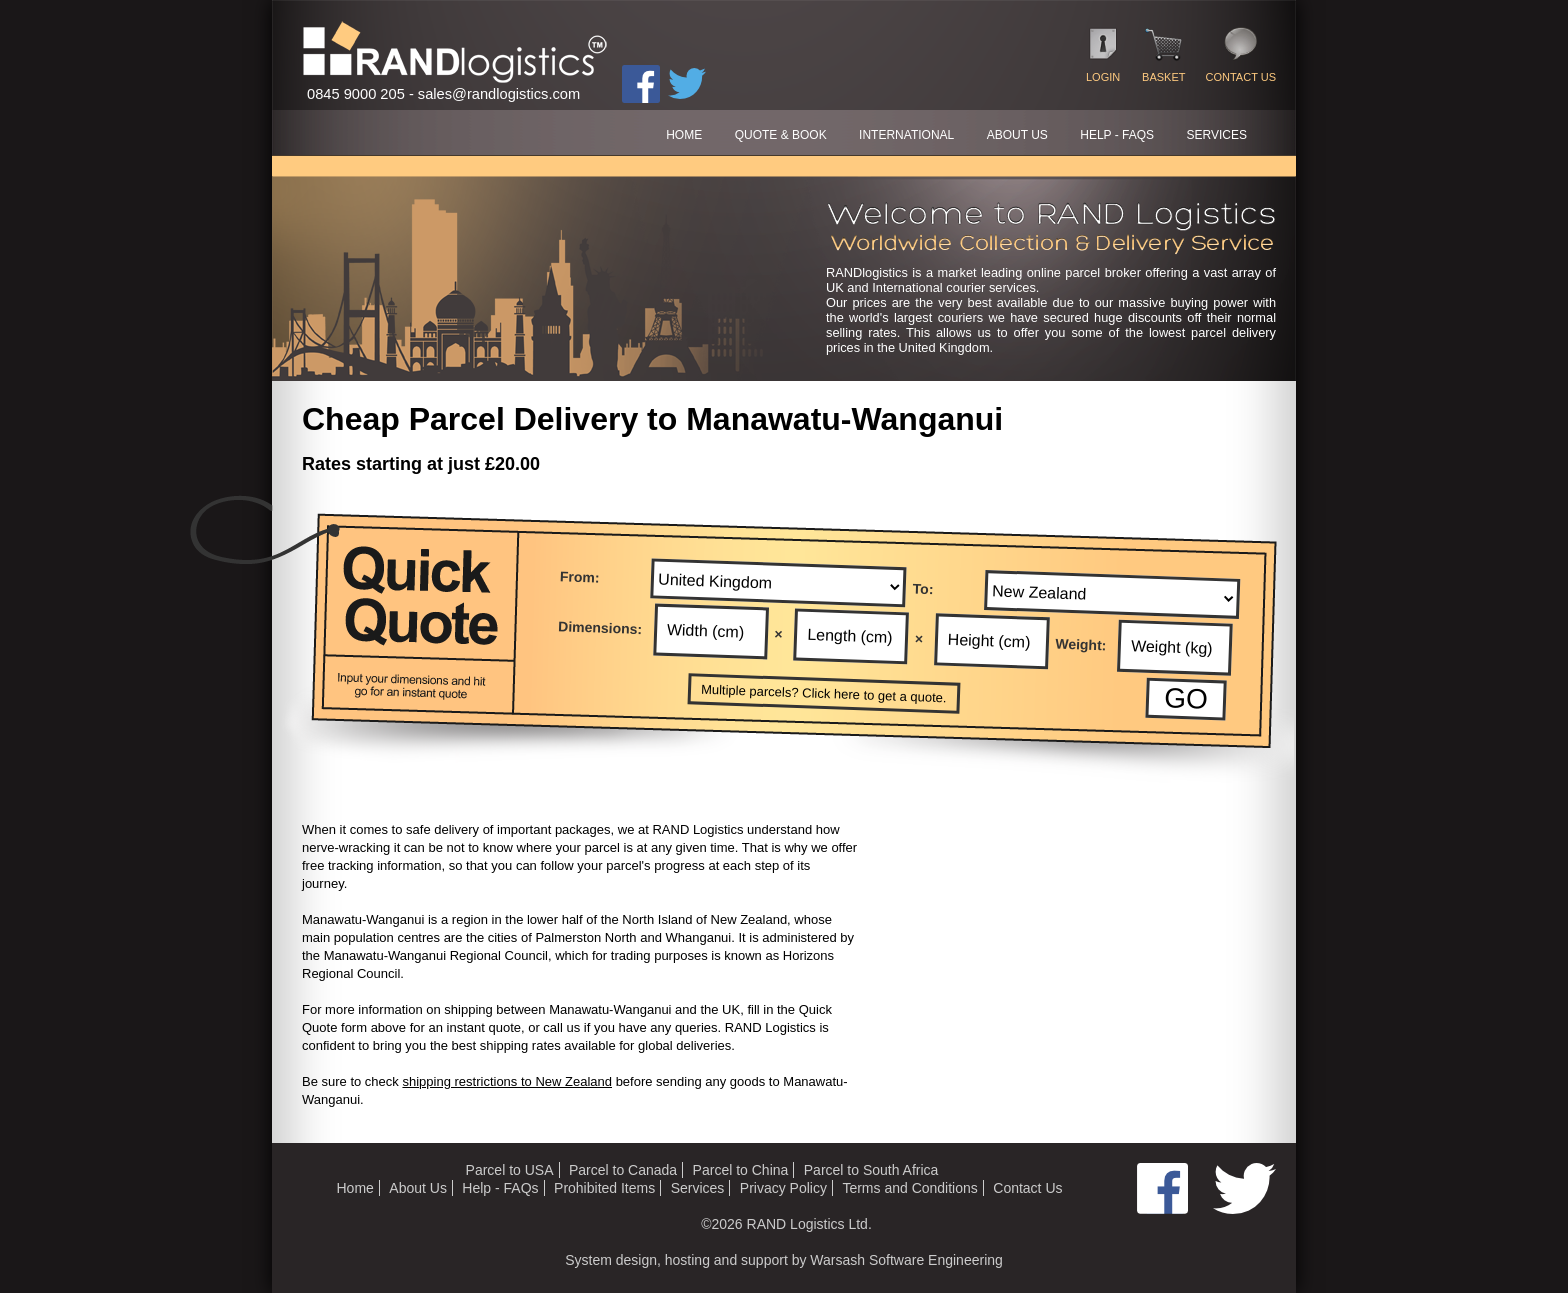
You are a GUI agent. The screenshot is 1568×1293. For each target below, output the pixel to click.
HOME (684, 135)
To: (923, 588)
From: (580, 576)
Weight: (1081, 645)
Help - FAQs (500, 1188)
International (906, 135)
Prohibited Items (604, 1188)
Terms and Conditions (909, 1188)
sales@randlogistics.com (499, 94)
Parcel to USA (510, 1170)
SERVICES (1217, 135)
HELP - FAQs (1117, 135)
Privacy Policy (783, 1188)
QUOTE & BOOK (781, 135)
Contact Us (1027, 1188)
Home (354, 1188)
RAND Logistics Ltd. (809, 1224)
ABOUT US (1017, 135)
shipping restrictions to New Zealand (507, 1081)
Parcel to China (741, 1170)
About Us (418, 1188)
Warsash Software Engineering (906, 1260)
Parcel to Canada (623, 1170)
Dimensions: (600, 627)
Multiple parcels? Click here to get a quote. (824, 694)
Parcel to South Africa (871, 1170)
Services (698, 1188)
